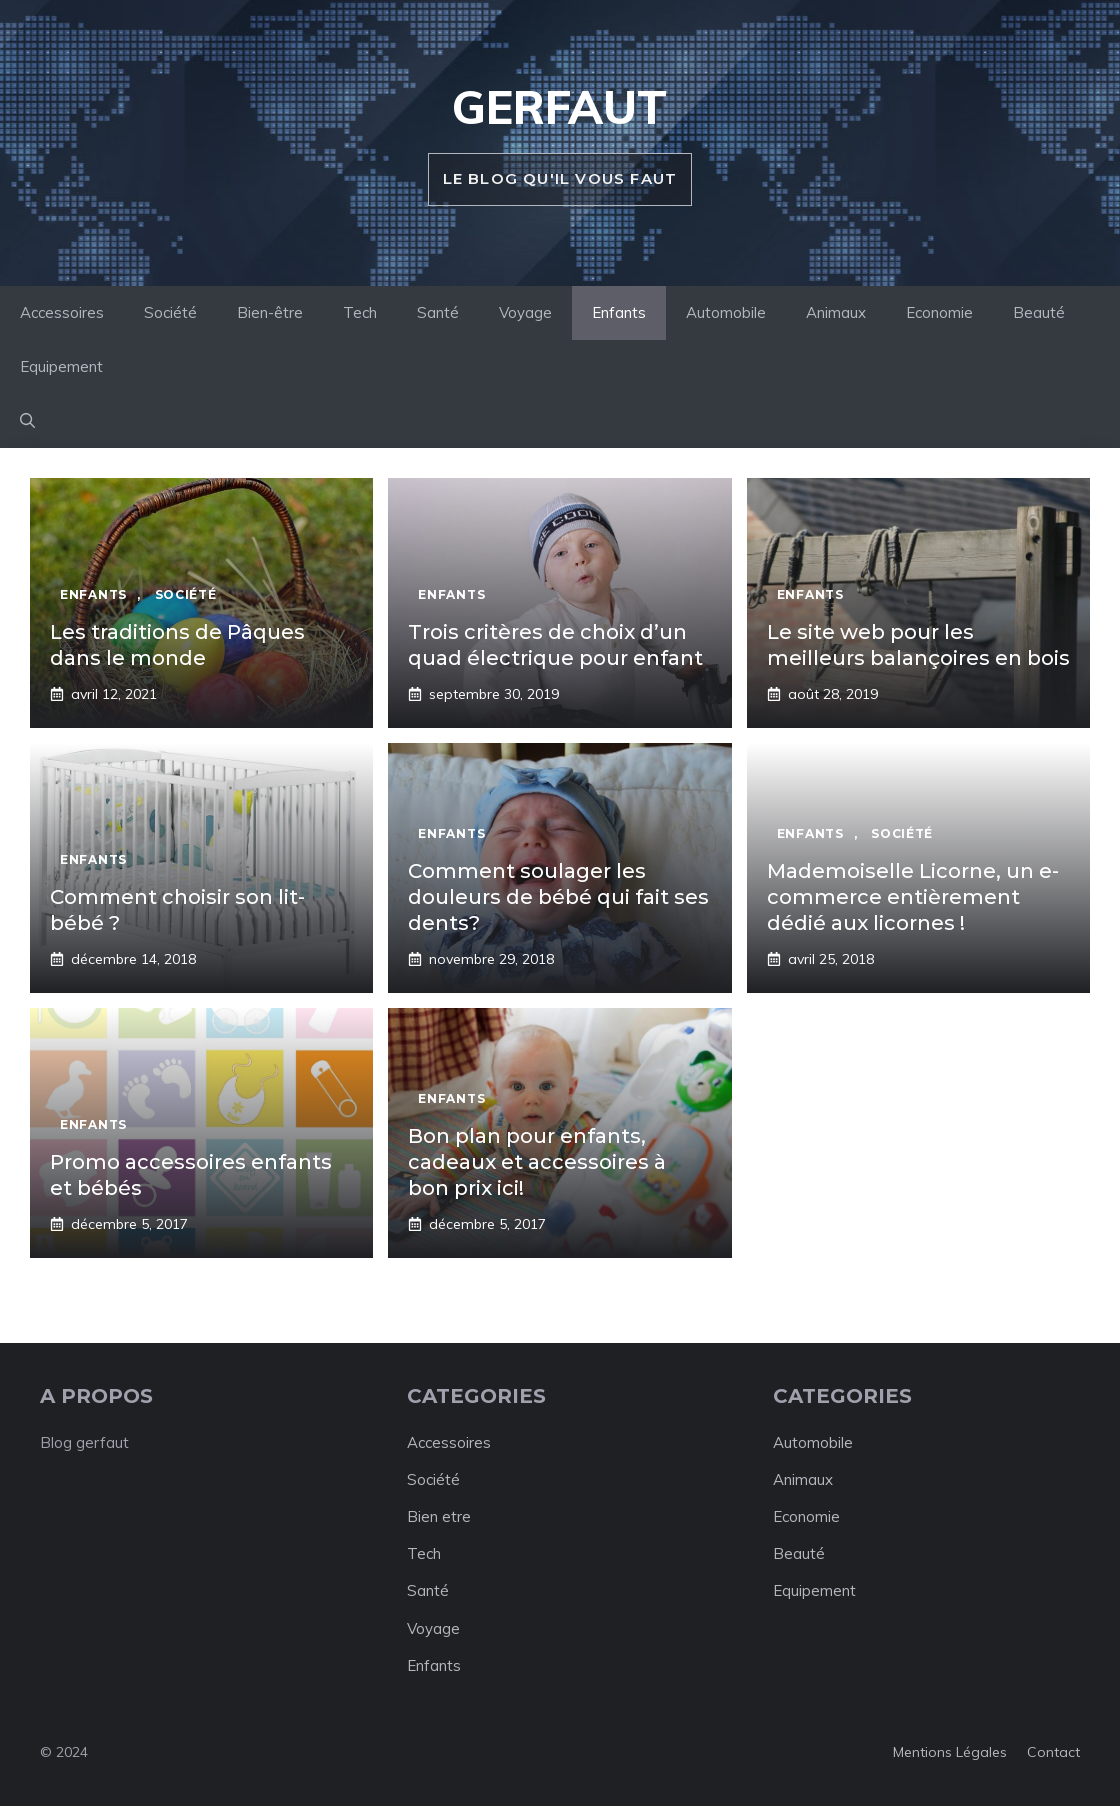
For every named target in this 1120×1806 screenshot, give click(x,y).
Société (170, 312)
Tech (360, 312)
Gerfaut (559, 107)
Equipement (61, 366)
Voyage (525, 312)
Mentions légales (950, 1752)
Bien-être (270, 312)
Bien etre (439, 1516)
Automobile (726, 312)
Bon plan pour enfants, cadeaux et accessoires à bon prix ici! (537, 1162)
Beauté (1039, 312)
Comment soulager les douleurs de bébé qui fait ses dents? (558, 897)
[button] (27, 421)
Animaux (836, 312)
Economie (939, 312)
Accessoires (62, 312)
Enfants (619, 312)
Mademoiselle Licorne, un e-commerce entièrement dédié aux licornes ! (913, 897)
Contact (1053, 1752)
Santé (438, 312)
